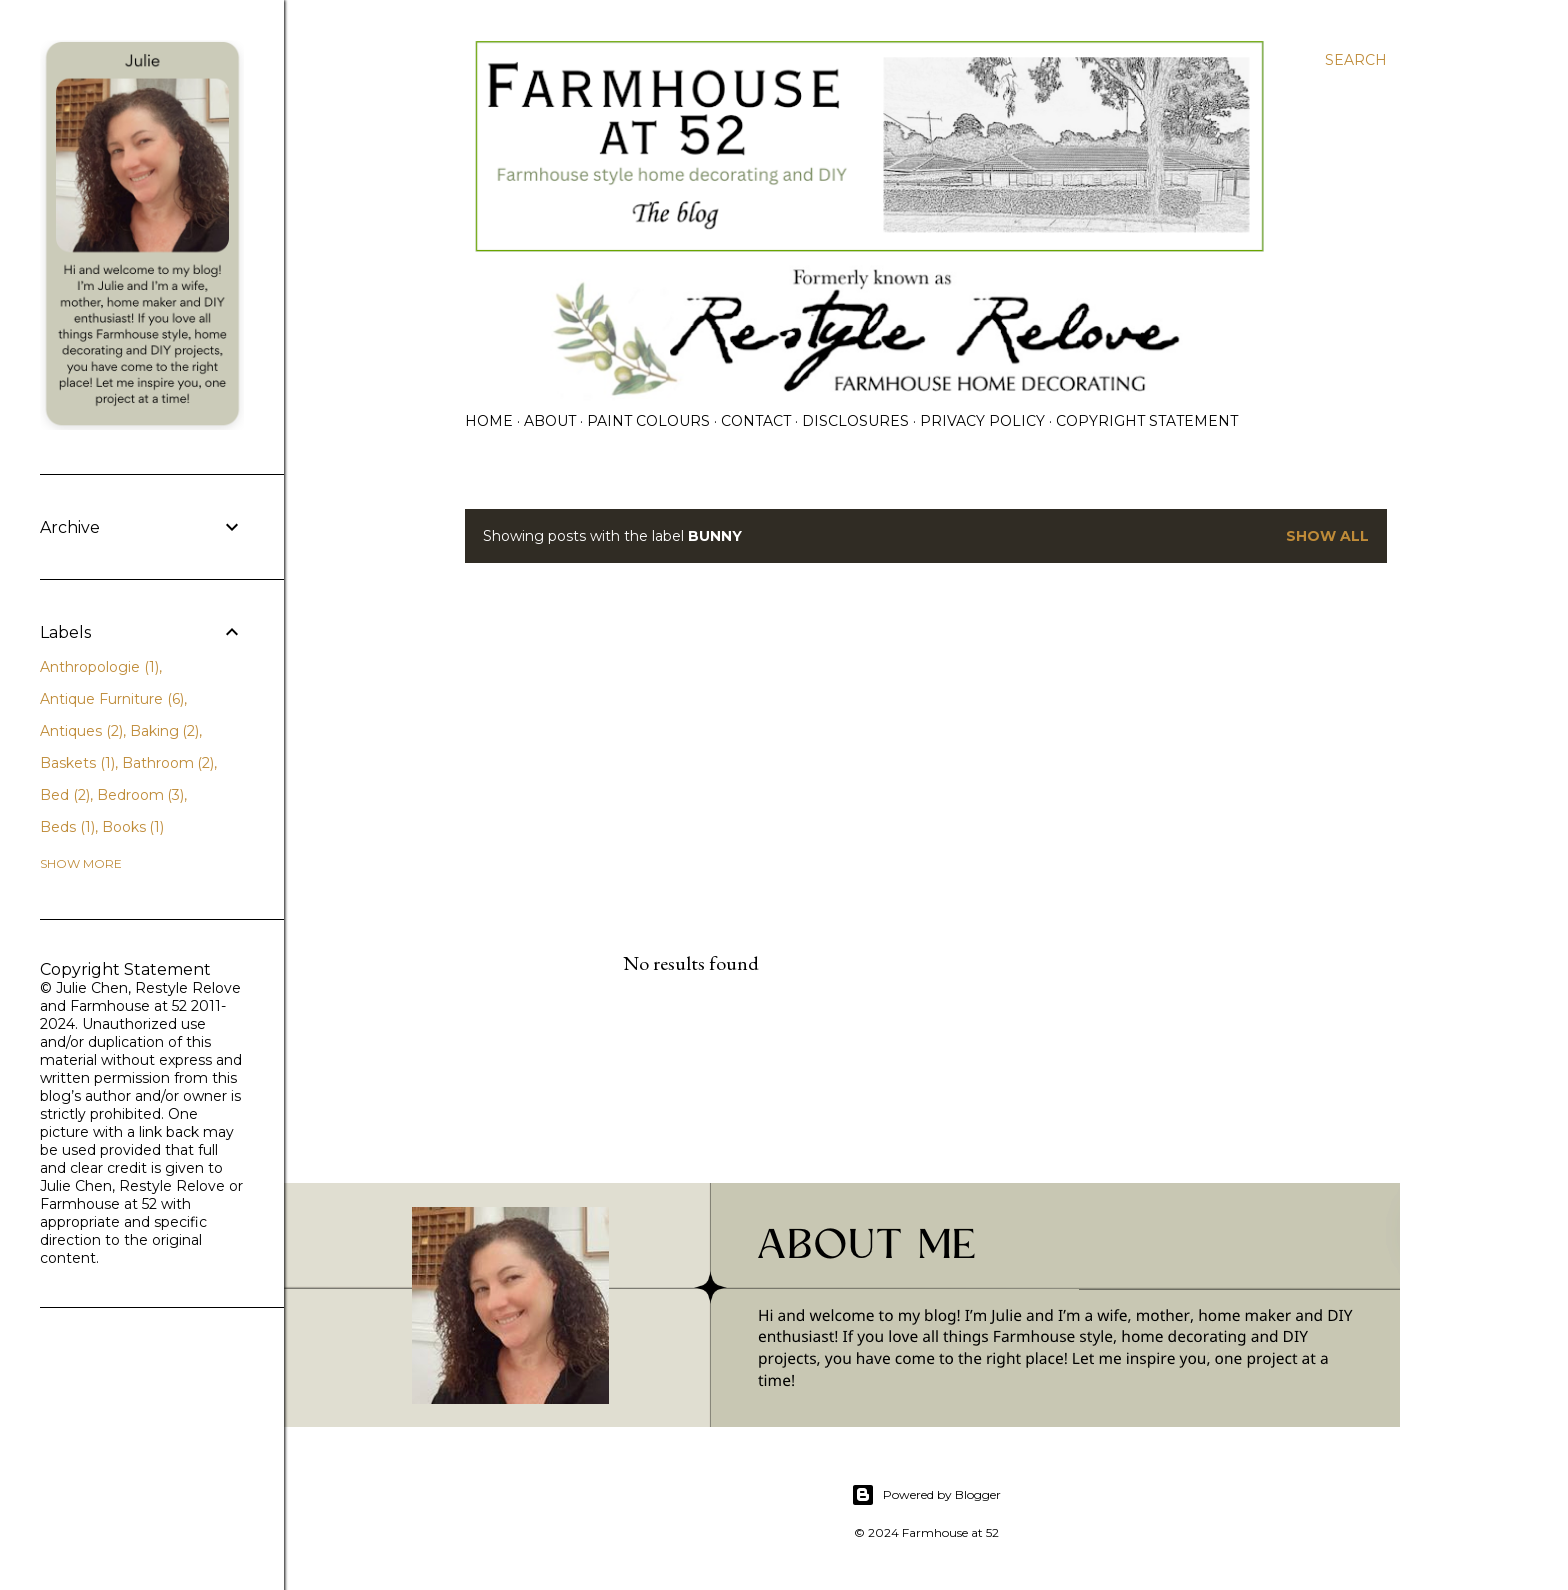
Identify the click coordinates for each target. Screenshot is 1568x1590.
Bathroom (168, 763)
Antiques (81, 731)
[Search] (1356, 60)
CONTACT (756, 421)
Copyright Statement (1147, 421)
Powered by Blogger (926, 1495)
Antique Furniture (112, 699)
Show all (1327, 536)
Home (489, 421)
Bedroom (141, 795)
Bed (65, 795)
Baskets (77, 763)
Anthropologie (99, 667)
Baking (165, 731)
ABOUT (550, 421)
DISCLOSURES (855, 421)
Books (133, 827)
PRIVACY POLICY (982, 421)
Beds (67, 827)
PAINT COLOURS (648, 421)
